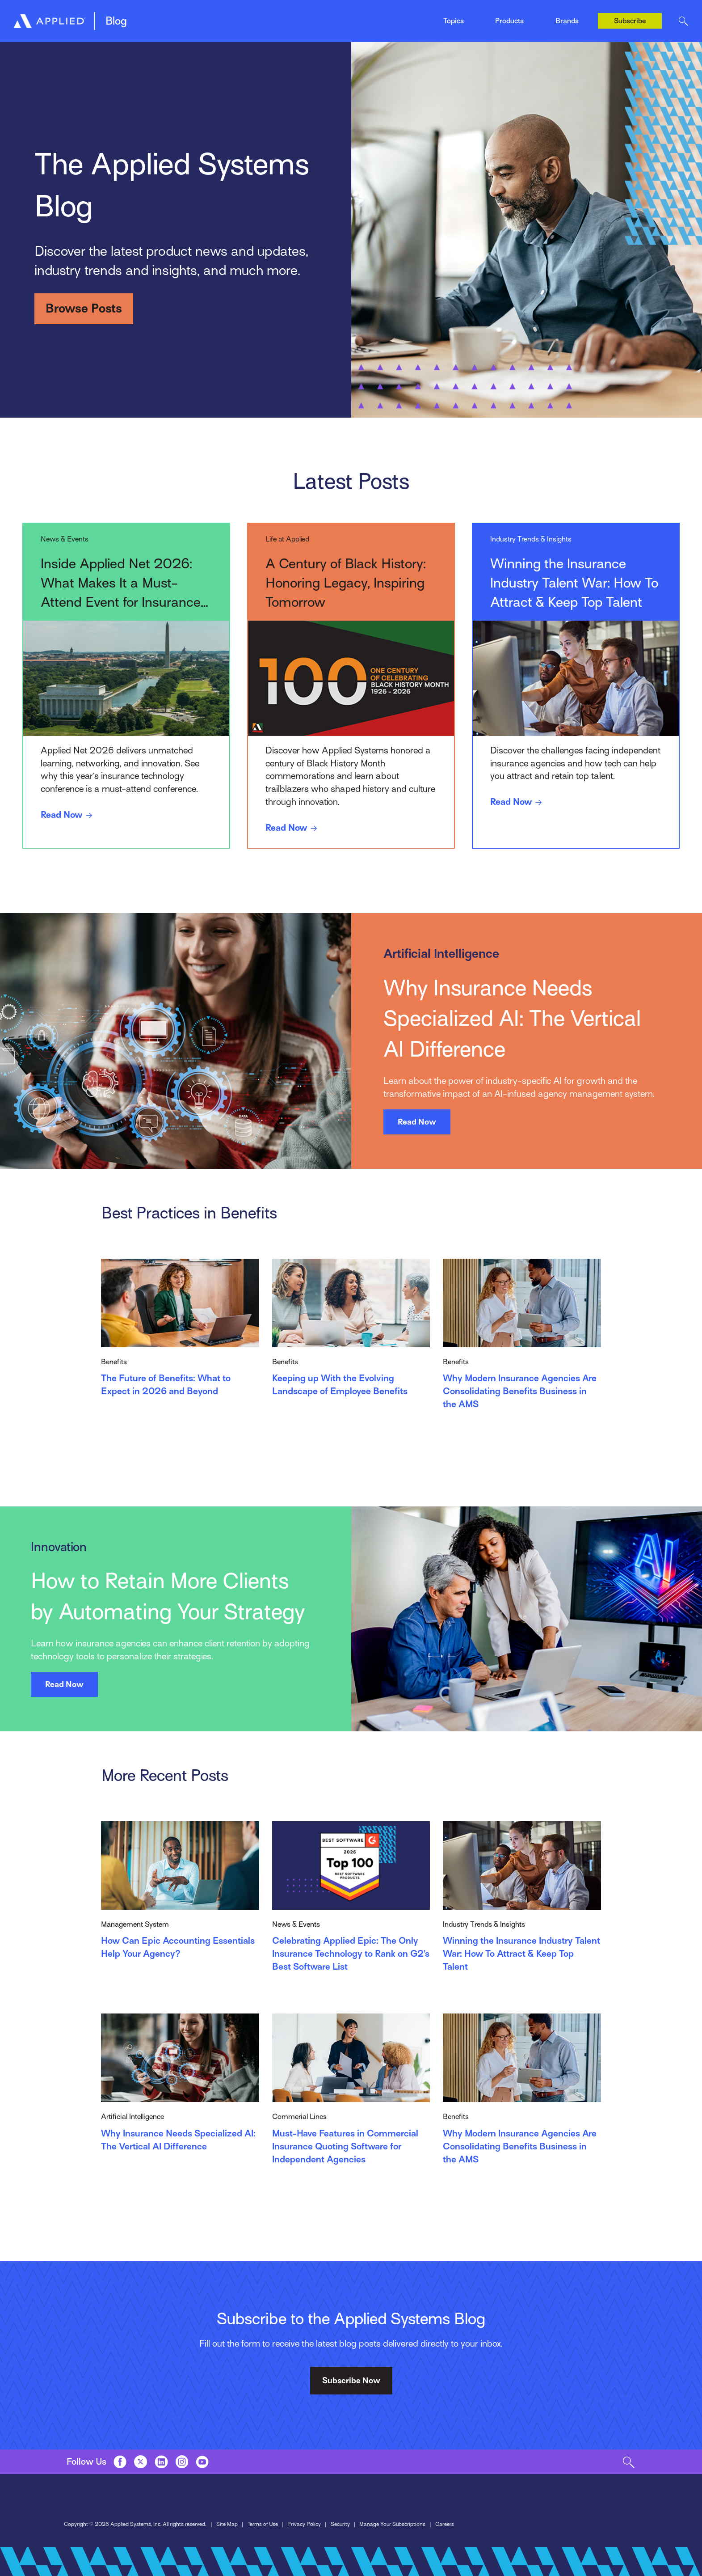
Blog (116, 21)
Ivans (563, 10)
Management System (173, 17)
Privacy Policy (304, 2524)
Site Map (227, 2524)
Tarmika (567, 28)
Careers (444, 2524)
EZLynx (257, 17)
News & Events (374, 17)
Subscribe (630, 21)
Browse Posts (84, 308)
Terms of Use (263, 2524)
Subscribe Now (351, 2380)
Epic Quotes (158, 17)
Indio (358, 17)
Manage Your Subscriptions (392, 2524)
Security (340, 2524)
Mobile (255, 17)
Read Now (68, 815)
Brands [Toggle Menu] (567, 21)
